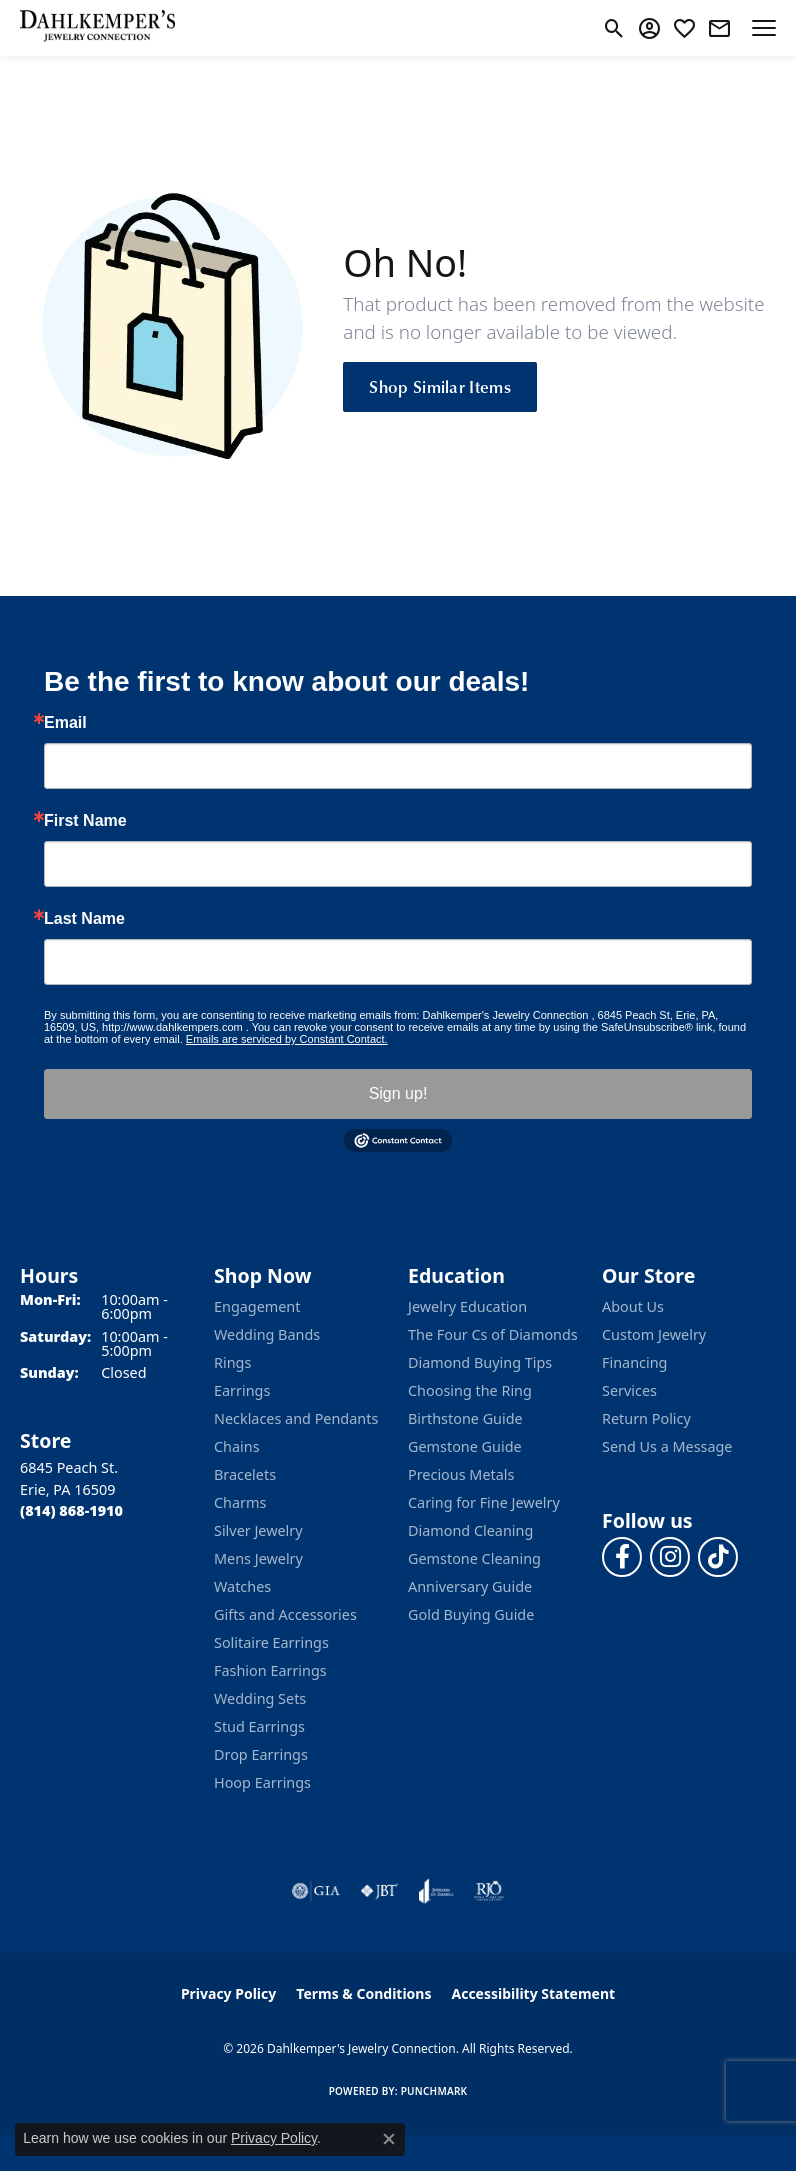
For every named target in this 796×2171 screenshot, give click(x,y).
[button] (614, 28)
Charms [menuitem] (240, 1502)
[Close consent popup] (389, 2139)
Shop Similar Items (440, 386)
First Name (85, 821)
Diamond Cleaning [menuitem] (470, 1530)
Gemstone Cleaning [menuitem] (474, 1558)
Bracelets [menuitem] (245, 1474)
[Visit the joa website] (436, 1891)
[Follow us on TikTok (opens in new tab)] (718, 1557)
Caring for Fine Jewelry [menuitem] (484, 1502)
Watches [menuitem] (242, 1586)
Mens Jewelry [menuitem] (258, 1558)
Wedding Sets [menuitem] (260, 1698)
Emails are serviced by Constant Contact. (287, 1039)
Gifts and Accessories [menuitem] (285, 1614)
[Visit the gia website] (316, 1891)
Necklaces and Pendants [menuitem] (296, 1418)
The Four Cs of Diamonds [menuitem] (493, 1334)
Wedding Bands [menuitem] (267, 1334)
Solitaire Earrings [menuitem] (271, 1642)
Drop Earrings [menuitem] (261, 1754)
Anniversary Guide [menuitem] (470, 1586)
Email (65, 723)
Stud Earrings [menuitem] (259, 1726)
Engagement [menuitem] (257, 1306)
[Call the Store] (71, 1510)
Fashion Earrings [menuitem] (270, 1670)
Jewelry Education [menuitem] (467, 1306)
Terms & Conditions (363, 1993)
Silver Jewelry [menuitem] (258, 1530)
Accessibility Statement (533, 1993)
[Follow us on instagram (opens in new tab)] (670, 1557)
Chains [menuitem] (237, 1446)
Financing (634, 1362)
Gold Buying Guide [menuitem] (471, 1614)
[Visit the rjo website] (489, 1891)
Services (629, 1390)
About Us (633, 1306)
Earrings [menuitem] (242, 1390)
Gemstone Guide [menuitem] (465, 1446)
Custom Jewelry (654, 1334)
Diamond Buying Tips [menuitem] (480, 1362)
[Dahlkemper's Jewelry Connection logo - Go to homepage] (97, 28)
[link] (719, 28)
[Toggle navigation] (764, 28)
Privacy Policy (228, 1993)
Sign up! (398, 1093)
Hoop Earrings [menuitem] (262, 1782)
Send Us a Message (667, 1446)
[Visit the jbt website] (379, 1891)
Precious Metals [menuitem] (461, 1474)
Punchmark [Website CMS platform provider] (434, 2091)
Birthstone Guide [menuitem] (465, 1418)
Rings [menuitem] (232, 1362)
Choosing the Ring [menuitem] (470, 1390)
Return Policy (646, 1418)
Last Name (84, 919)
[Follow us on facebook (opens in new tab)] (622, 1557)
